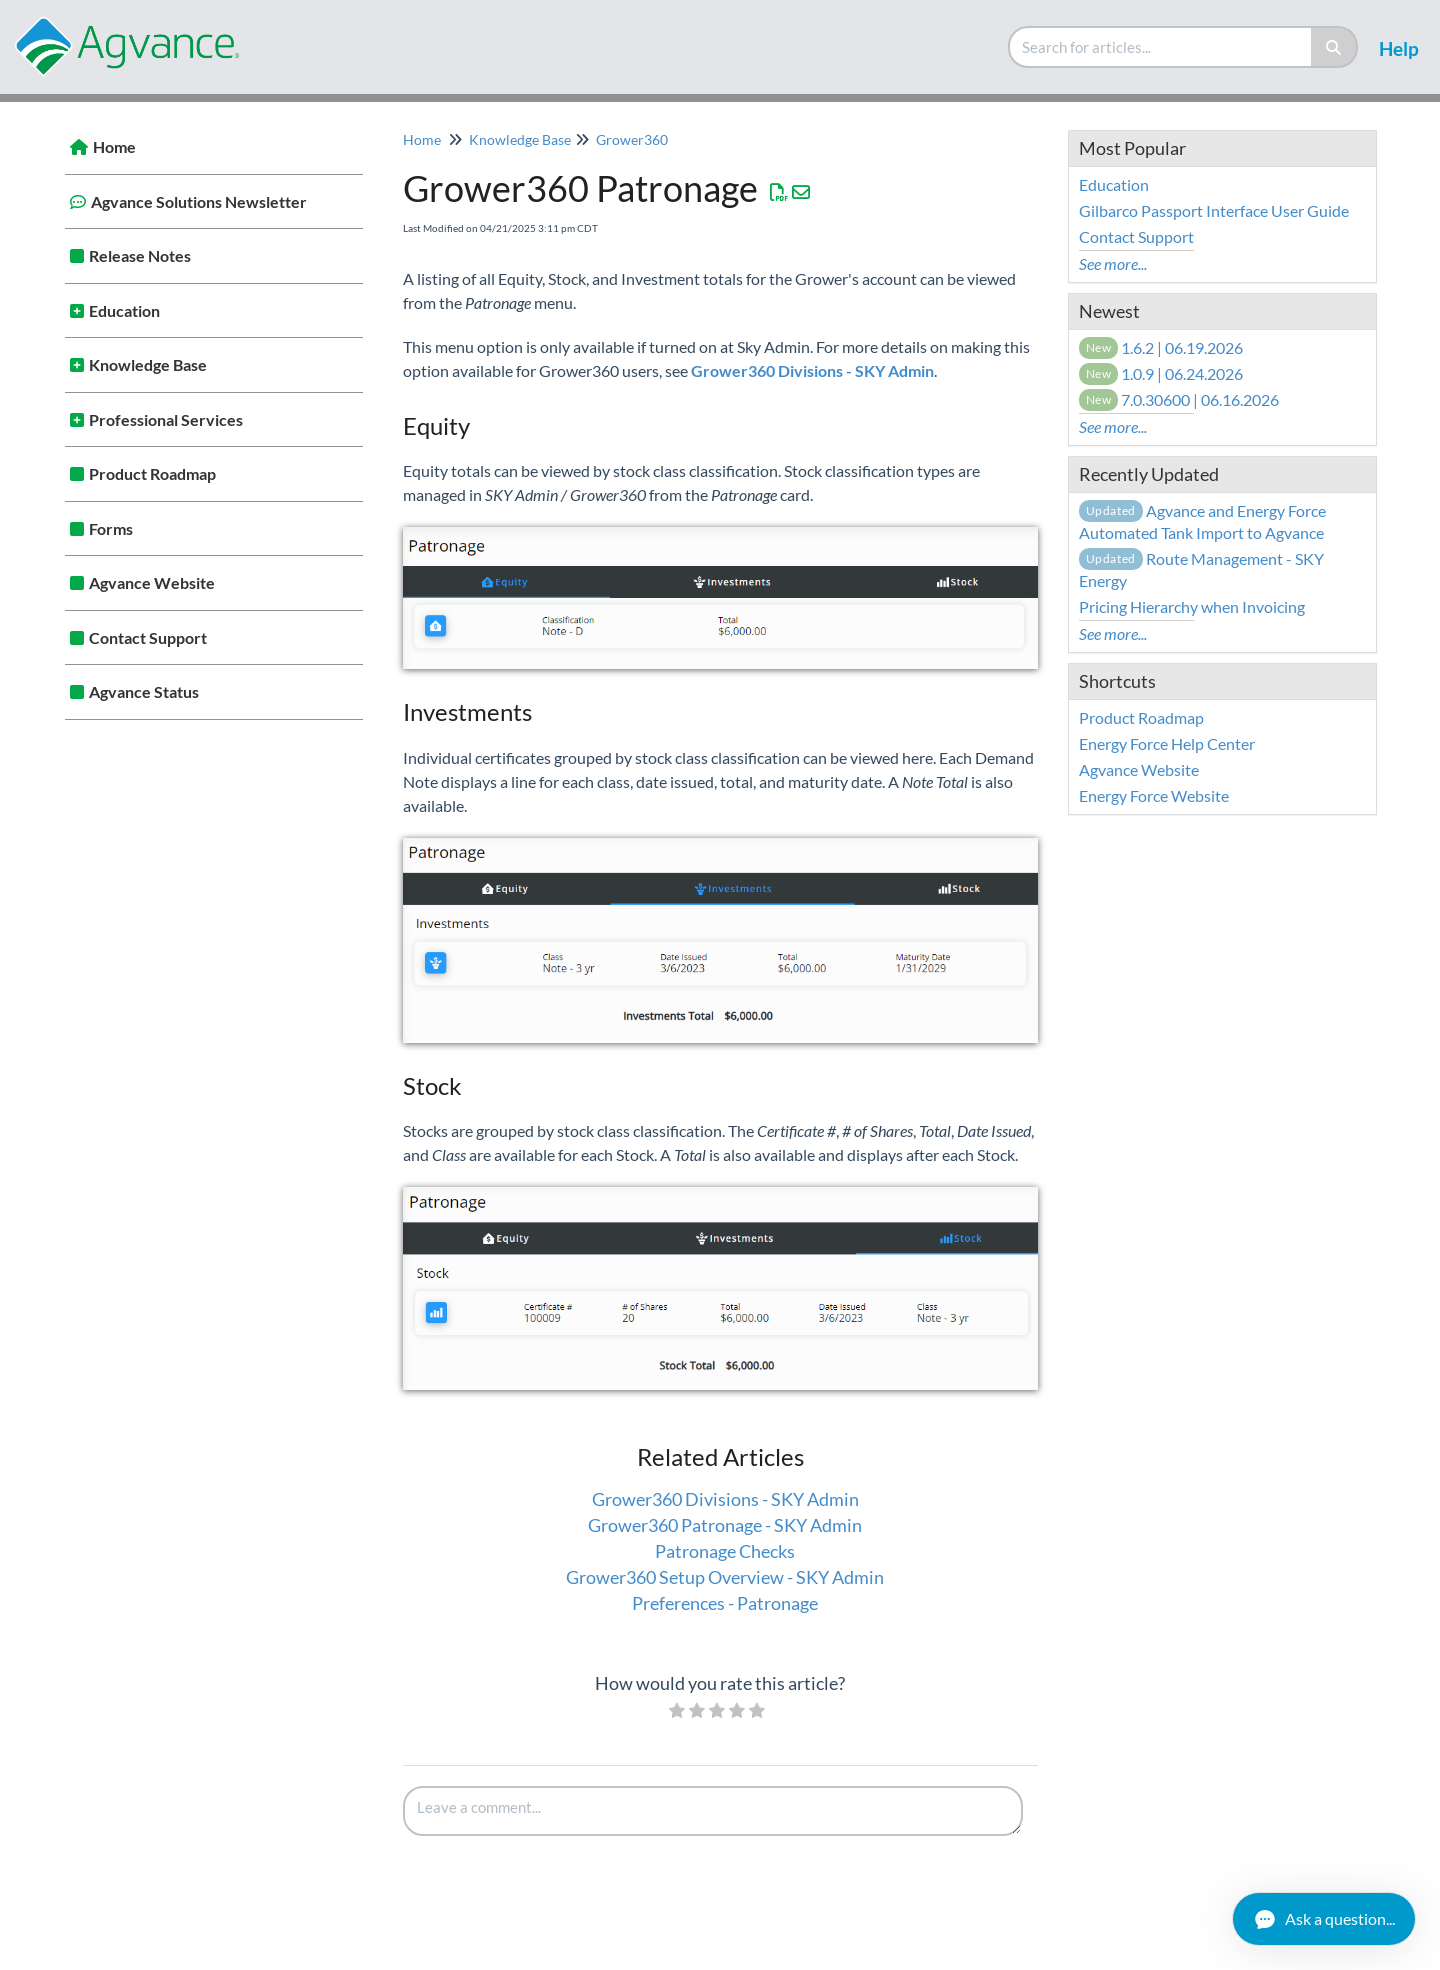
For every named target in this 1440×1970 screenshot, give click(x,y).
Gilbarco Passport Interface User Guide (1214, 210)
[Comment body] (713, 1811)
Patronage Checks (725, 1551)
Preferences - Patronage (725, 1603)
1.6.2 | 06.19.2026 (1161, 347)
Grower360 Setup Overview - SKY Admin (725, 1577)
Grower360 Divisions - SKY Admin (725, 1499)
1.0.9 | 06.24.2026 (1161, 373)
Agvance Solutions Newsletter (199, 201)
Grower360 (632, 139)
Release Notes (140, 255)
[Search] (1334, 47)
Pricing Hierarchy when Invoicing (1192, 606)
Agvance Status (144, 691)
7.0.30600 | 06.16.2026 (1179, 399)
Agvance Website (152, 582)
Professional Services (166, 419)
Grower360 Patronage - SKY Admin (725, 1525)
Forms (111, 528)
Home (114, 146)
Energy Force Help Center (1167, 743)
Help (1399, 48)
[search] (1161, 47)
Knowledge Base (148, 364)
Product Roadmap (152, 473)
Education (124, 310)
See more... (1113, 263)
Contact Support (148, 637)
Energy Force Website (1154, 795)
